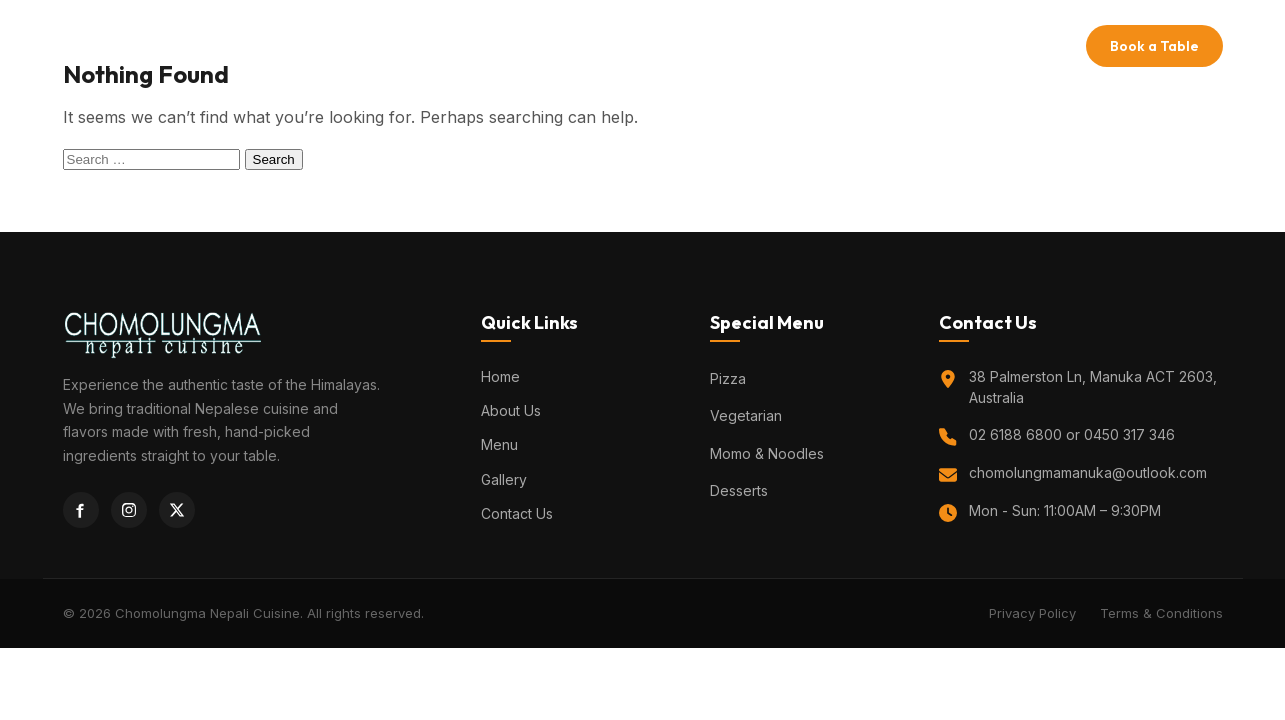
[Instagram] (129, 510)
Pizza (728, 378)
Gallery (731, 45)
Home (494, 45)
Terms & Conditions (1161, 613)
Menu (655, 45)
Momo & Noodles (767, 453)
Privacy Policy (1032, 613)
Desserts (739, 490)
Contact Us (827, 45)
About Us (576, 45)
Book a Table (1154, 46)
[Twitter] (177, 510)
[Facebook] (81, 510)
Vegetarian (746, 415)
